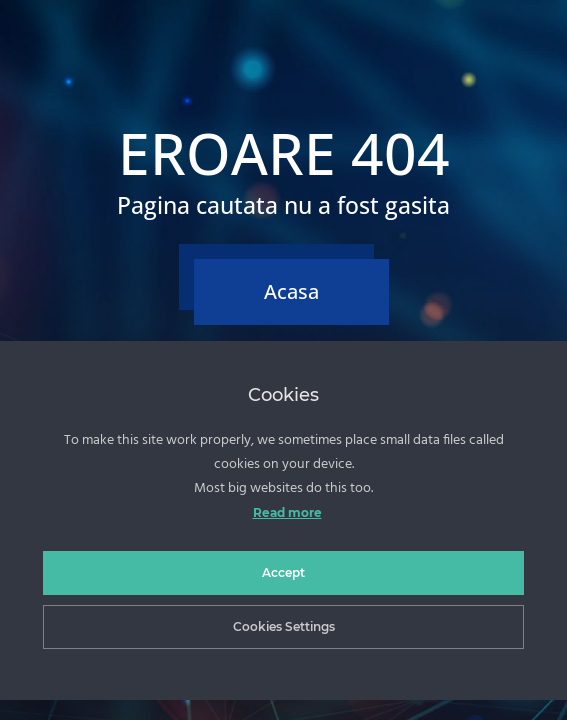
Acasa (291, 291)
